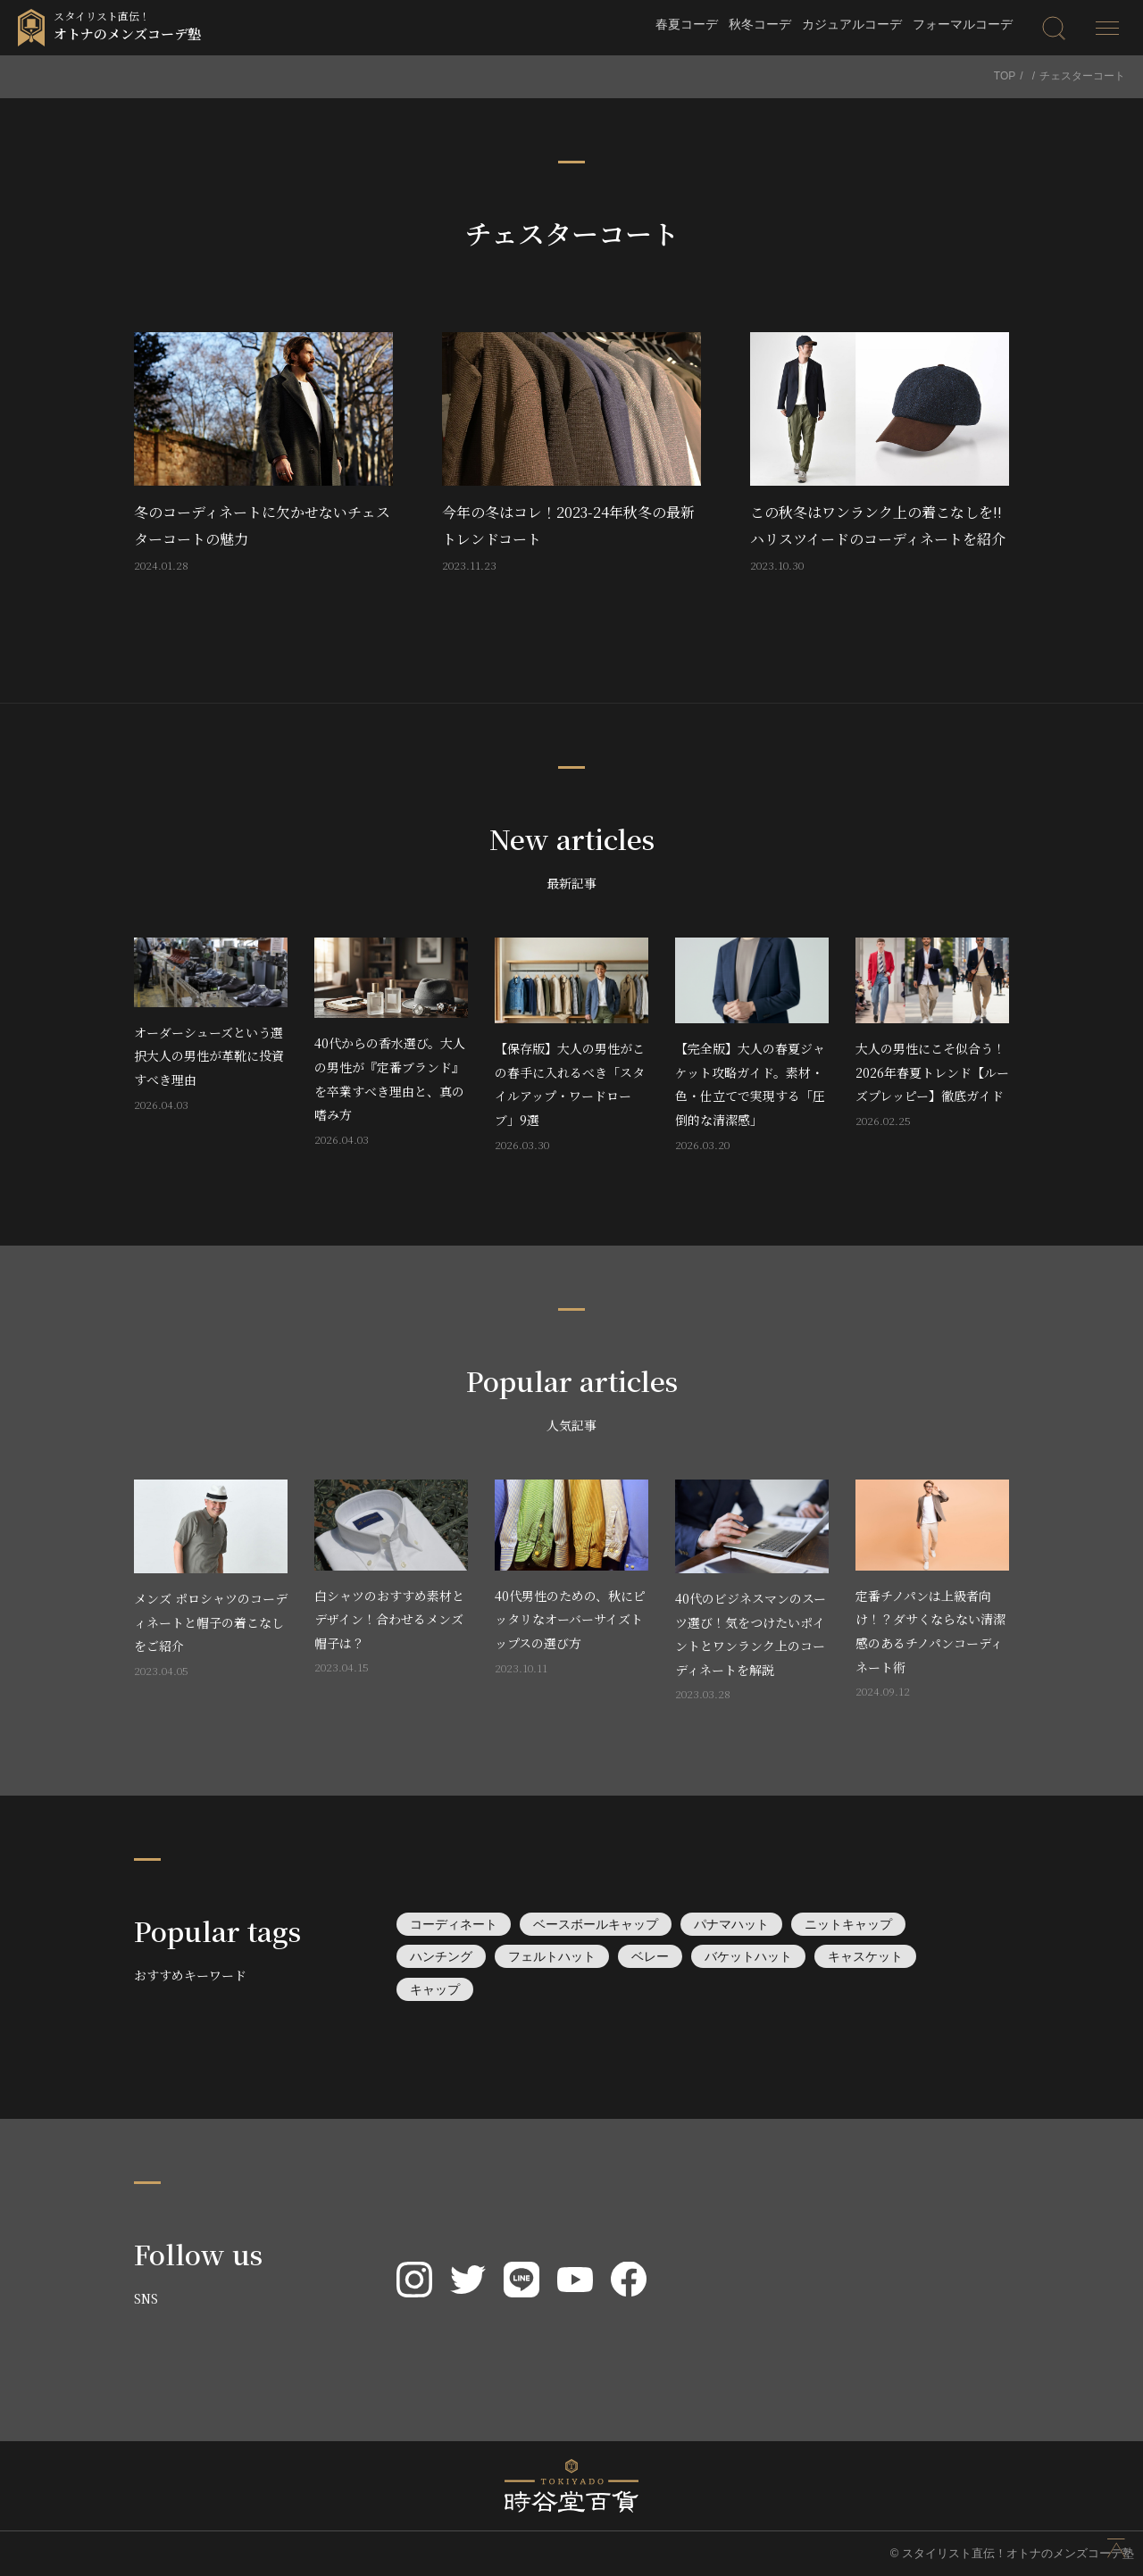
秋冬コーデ (760, 24)
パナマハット (731, 1924)
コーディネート (453, 1924)
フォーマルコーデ (963, 24)
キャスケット (865, 1956)
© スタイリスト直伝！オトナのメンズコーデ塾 (1012, 2553)
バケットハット (748, 1956)
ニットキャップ (848, 1924)
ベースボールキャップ (595, 1924)
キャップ (435, 1989)
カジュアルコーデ (852, 24)
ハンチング (441, 1956)
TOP (1004, 76)
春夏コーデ (686, 24)
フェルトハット (552, 1956)
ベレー (650, 1956)
